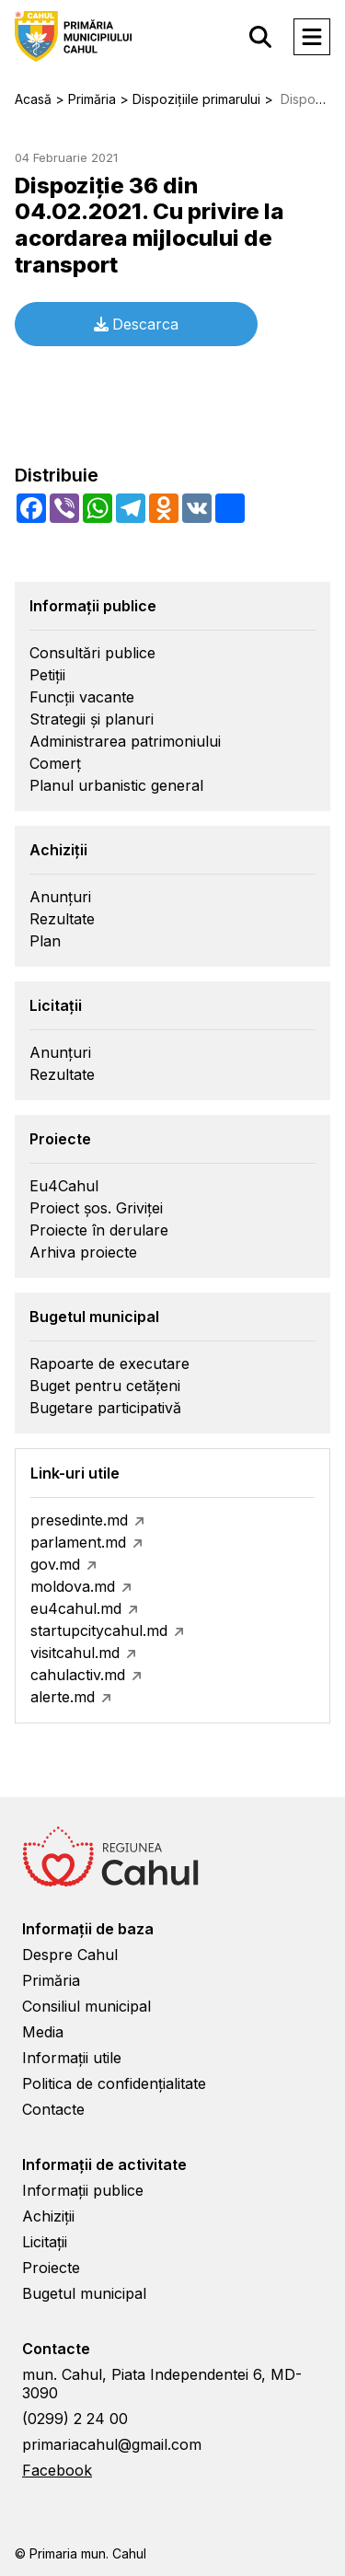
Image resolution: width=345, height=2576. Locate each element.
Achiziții (48, 2216)
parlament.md (78, 1542)
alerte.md (62, 1697)
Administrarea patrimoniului (125, 741)
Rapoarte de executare (109, 1363)
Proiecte (51, 2267)
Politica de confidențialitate (114, 2083)
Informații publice (83, 2190)
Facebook (57, 2470)
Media (42, 2032)
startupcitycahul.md (98, 1630)
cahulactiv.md (77, 1674)
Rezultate (62, 919)
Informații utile (71, 2057)
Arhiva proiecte (83, 1252)
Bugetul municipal (84, 2293)
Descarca (136, 324)
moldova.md (72, 1586)
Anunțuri (60, 897)
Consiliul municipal (86, 2006)
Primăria (51, 1980)
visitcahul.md (75, 1652)
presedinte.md (79, 1520)
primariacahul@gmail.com (111, 2444)
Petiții (47, 675)
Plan (45, 941)
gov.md (55, 1564)
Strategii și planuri (91, 719)
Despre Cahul (70, 1954)
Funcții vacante (81, 697)
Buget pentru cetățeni (104, 1385)
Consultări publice (92, 653)
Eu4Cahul (63, 1186)
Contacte (53, 2109)
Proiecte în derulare (98, 1230)
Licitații (44, 2242)
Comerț (55, 763)
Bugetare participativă (105, 1407)
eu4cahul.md (75, 1608)
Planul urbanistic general (116, 785)
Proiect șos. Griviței (96, 1208)
